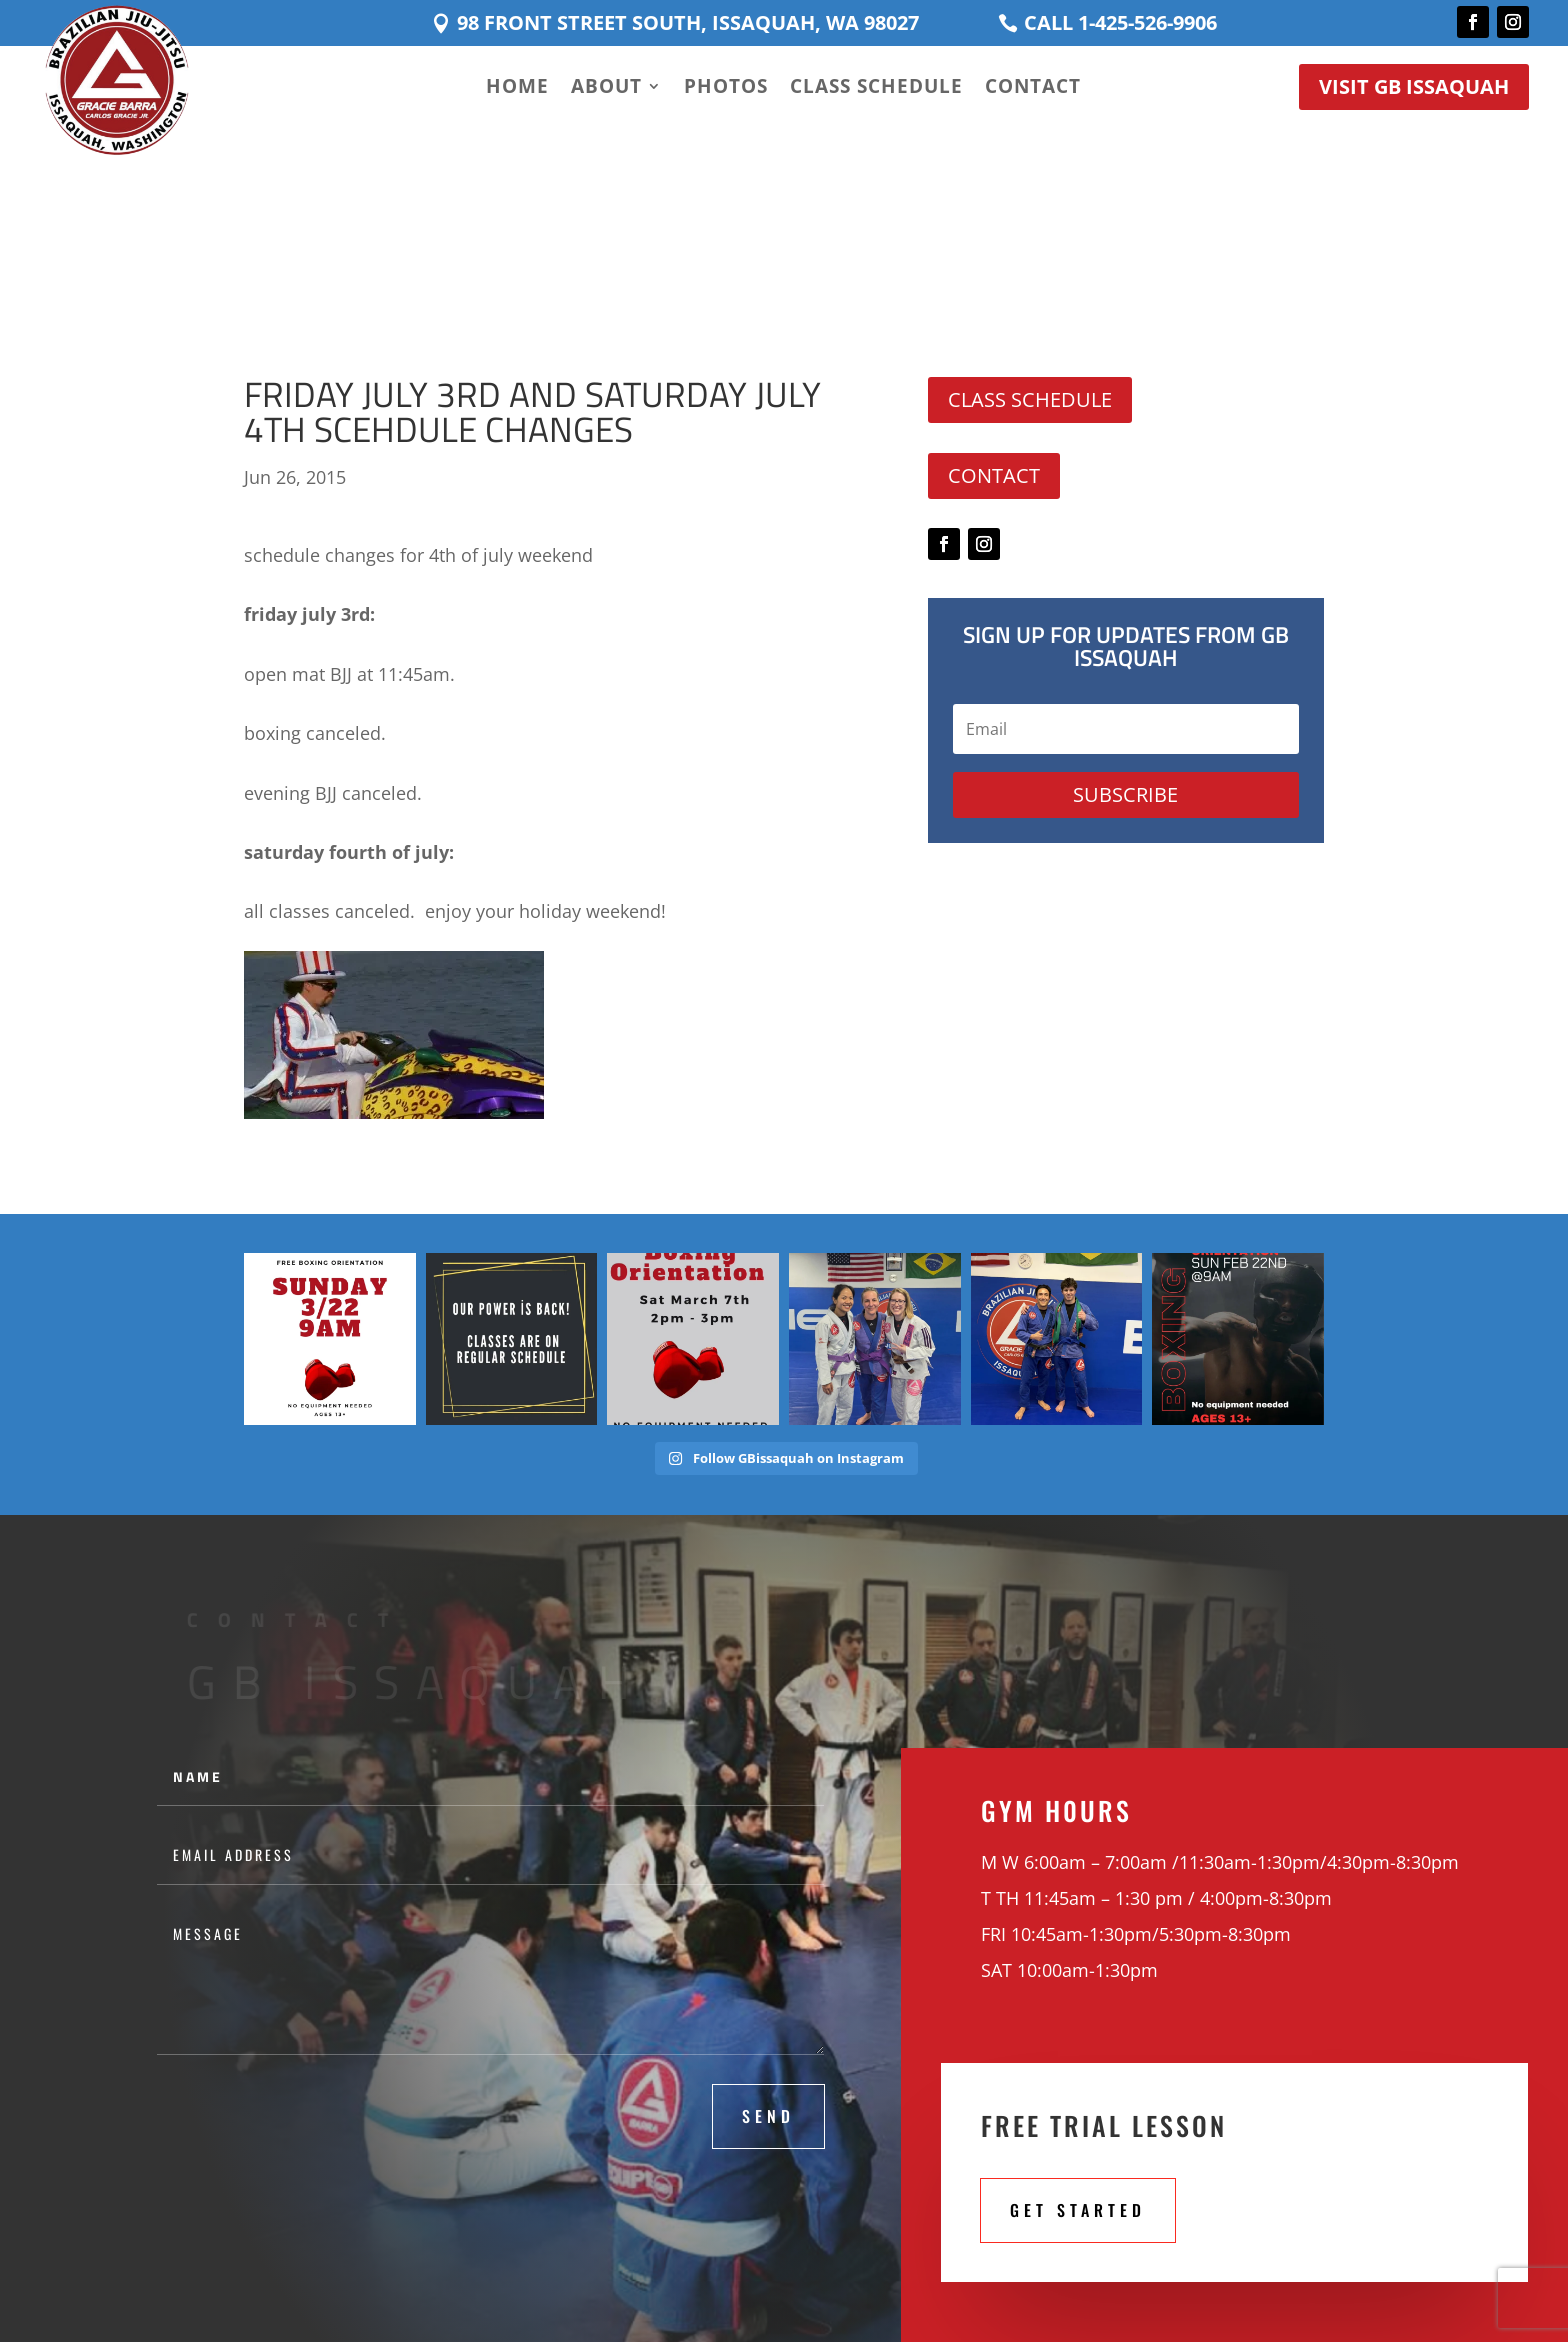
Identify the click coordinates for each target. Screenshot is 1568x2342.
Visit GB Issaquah (1414, 86)
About (606, 89)
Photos (726, 89)
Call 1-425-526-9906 (1120, 22)
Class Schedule (876, 89)
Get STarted (1078, 2210)
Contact (1033, 89)
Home (517, 89)
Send (768, 2116)
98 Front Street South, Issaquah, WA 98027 (688, 22)
